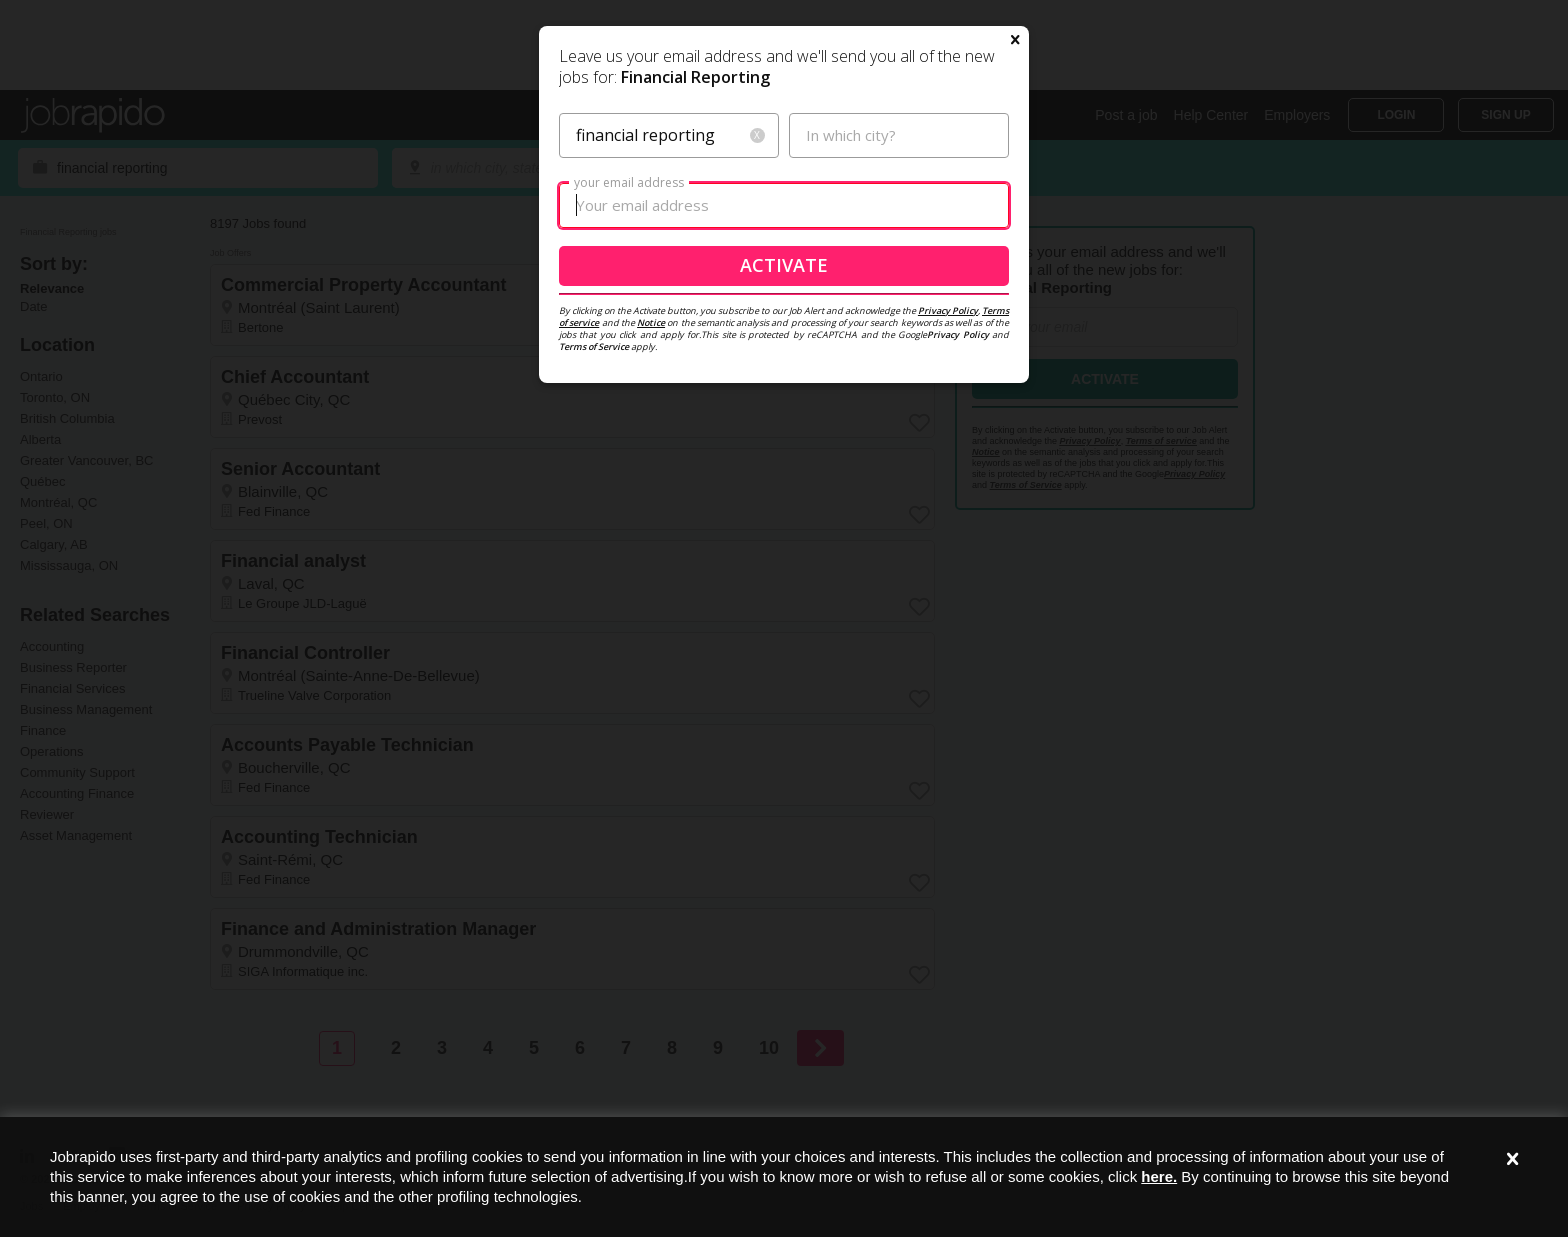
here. (1159, 1176)
